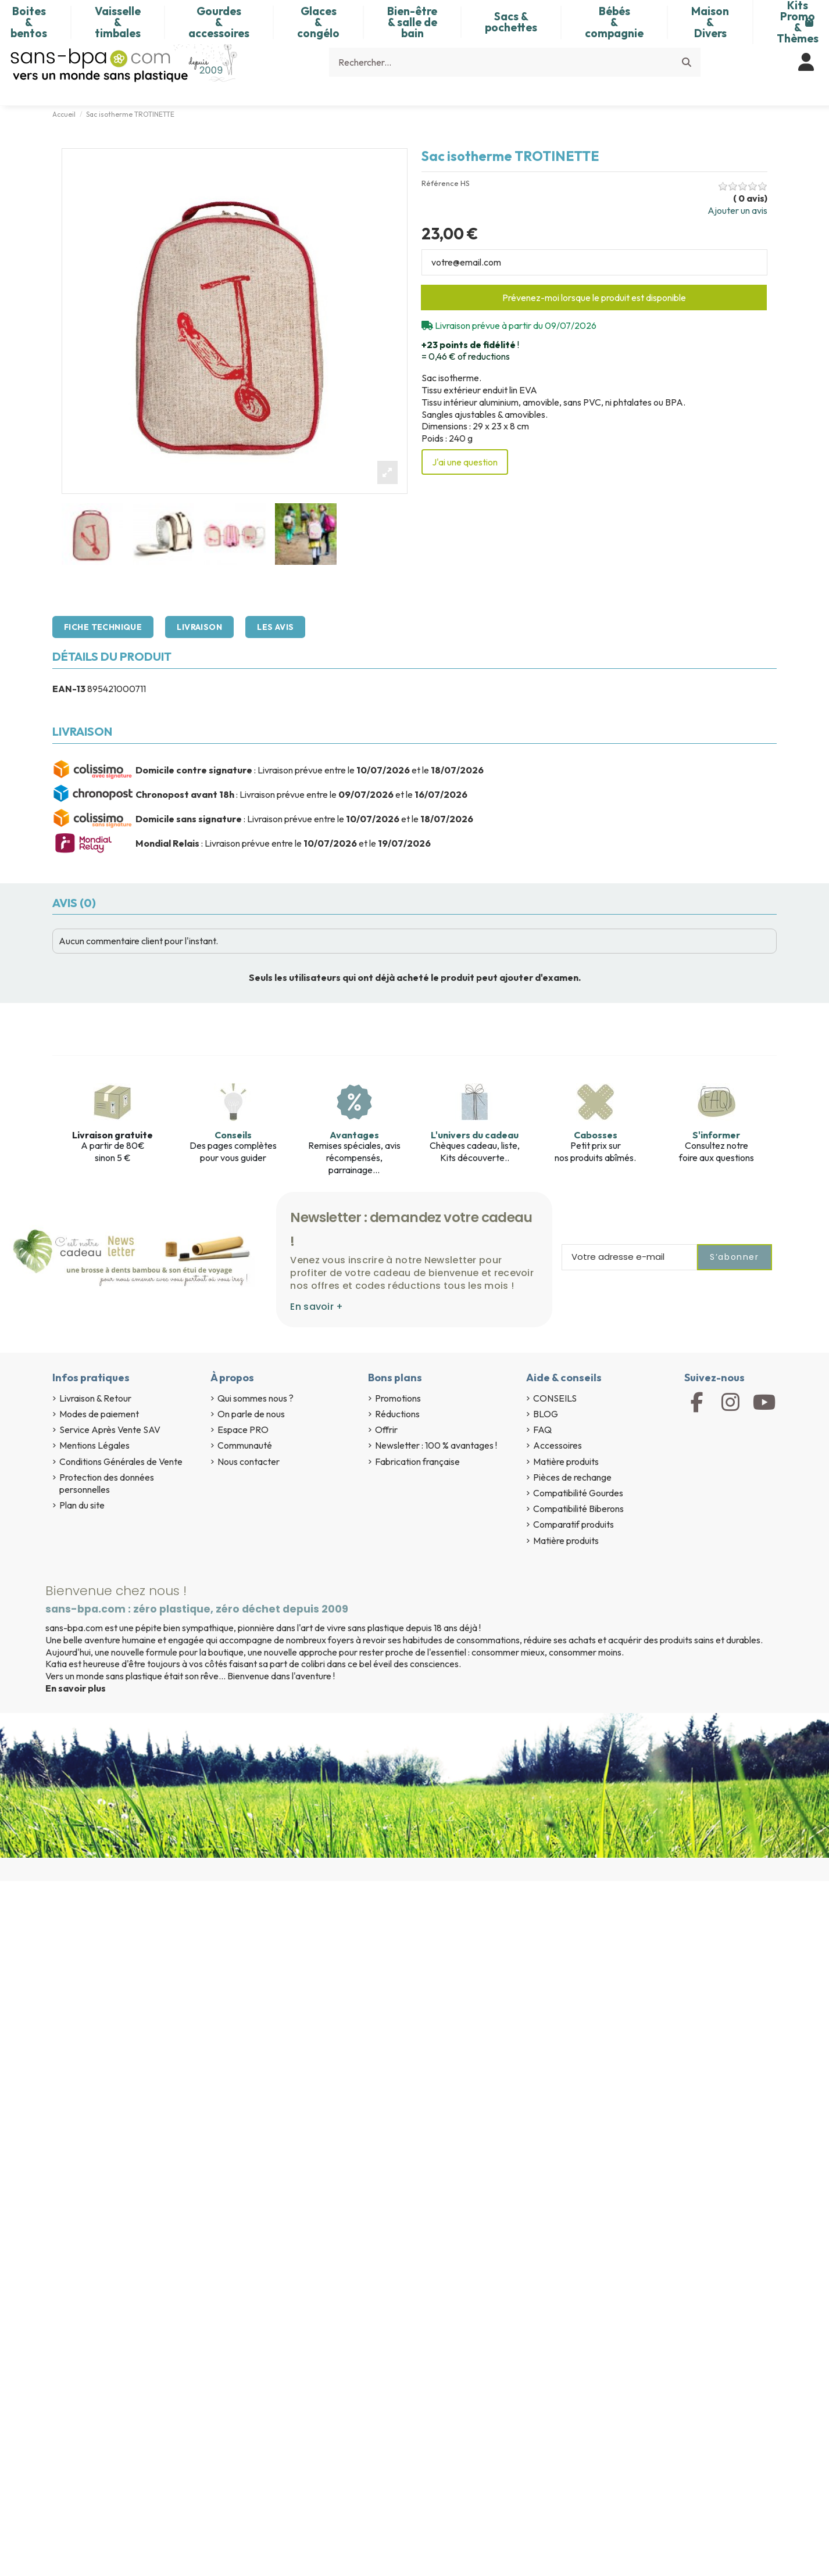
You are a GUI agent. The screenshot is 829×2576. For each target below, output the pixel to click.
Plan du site (82, 1505)
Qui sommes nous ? (255, 1398)
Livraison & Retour (95, 1398)
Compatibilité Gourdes (578, 1493)
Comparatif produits (573, 1524)
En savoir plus (75, 1688)
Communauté (244, 1445)
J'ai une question (465, 462)
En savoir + (316, 1306)
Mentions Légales (94, 1445)
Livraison (199, 627)
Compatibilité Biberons (578, 1508)
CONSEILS (555, 1398)
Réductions (397, 1414)
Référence (440, 183)
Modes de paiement (99, 1414)
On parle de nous (251, 1414)
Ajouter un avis (737, 210)
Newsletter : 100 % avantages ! (436, 1445)
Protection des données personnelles (106, 1483)
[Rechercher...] (687, 62)
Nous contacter (248, 1461)
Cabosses (595, 1135)
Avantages (354, 1135)
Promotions (398, 1398)
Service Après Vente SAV (109, 1429)
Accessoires (557, 1445)
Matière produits (566, 1461)
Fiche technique (103, 627)
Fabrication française (417, 1461)
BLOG (545, 1414)
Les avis (275, 627)
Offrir (386, 1429)
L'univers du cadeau (475, 1135)
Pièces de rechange (572, 1477)
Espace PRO (243, 1429)
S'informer (716, 1135)
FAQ (542, 1429)
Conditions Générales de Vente (121, 1461)
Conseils (233, 1135)
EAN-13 (68, 688)
